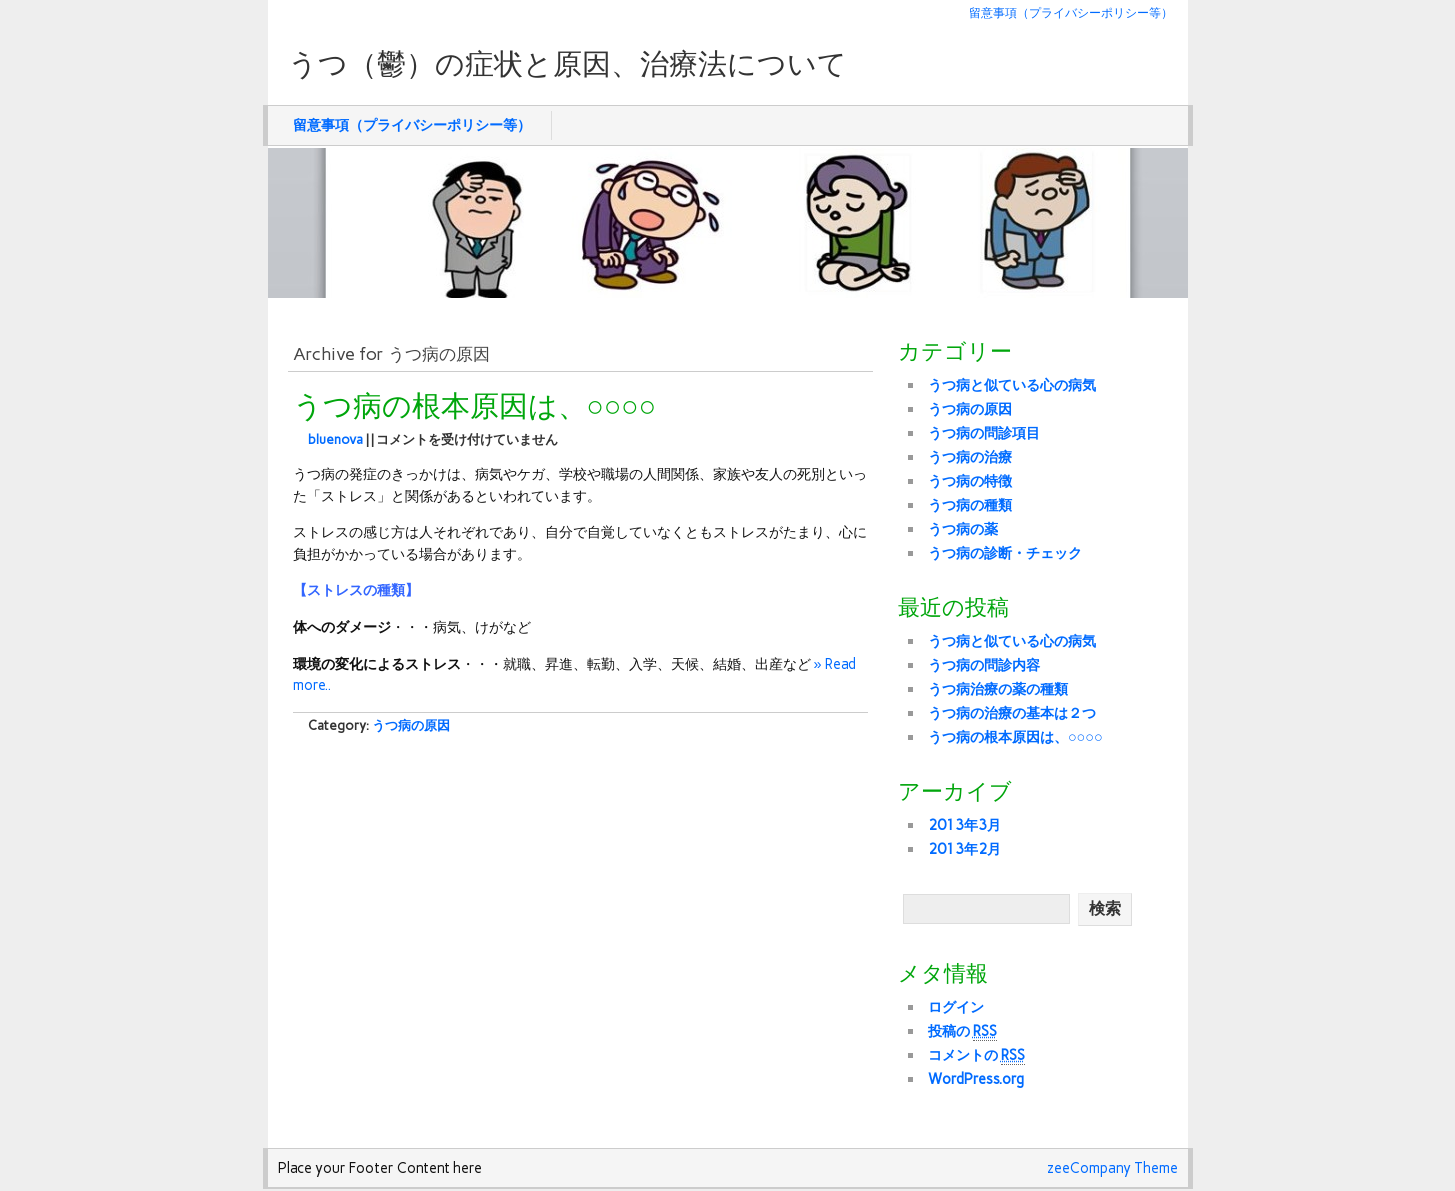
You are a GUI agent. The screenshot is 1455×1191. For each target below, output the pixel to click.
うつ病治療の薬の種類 (998, 689)
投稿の (962, 1031)
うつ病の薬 (963, 529)
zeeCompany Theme (1112, 1168)
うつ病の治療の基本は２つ (1012, 713)
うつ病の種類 (970, 505)
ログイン (956, 1007)
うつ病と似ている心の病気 (1012, 385)
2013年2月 (964, 849)
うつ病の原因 (411, 725)
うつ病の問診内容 (984, 665)
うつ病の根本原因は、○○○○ (475, 407)
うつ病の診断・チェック (1005, 553)
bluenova (335, 439)
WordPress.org (976, 1079)
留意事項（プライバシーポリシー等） (1071, 12)
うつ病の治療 (970, 457)
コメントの (976, 1055)
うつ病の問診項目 (984, 433)
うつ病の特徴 (970, 481)
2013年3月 (964, 825)
